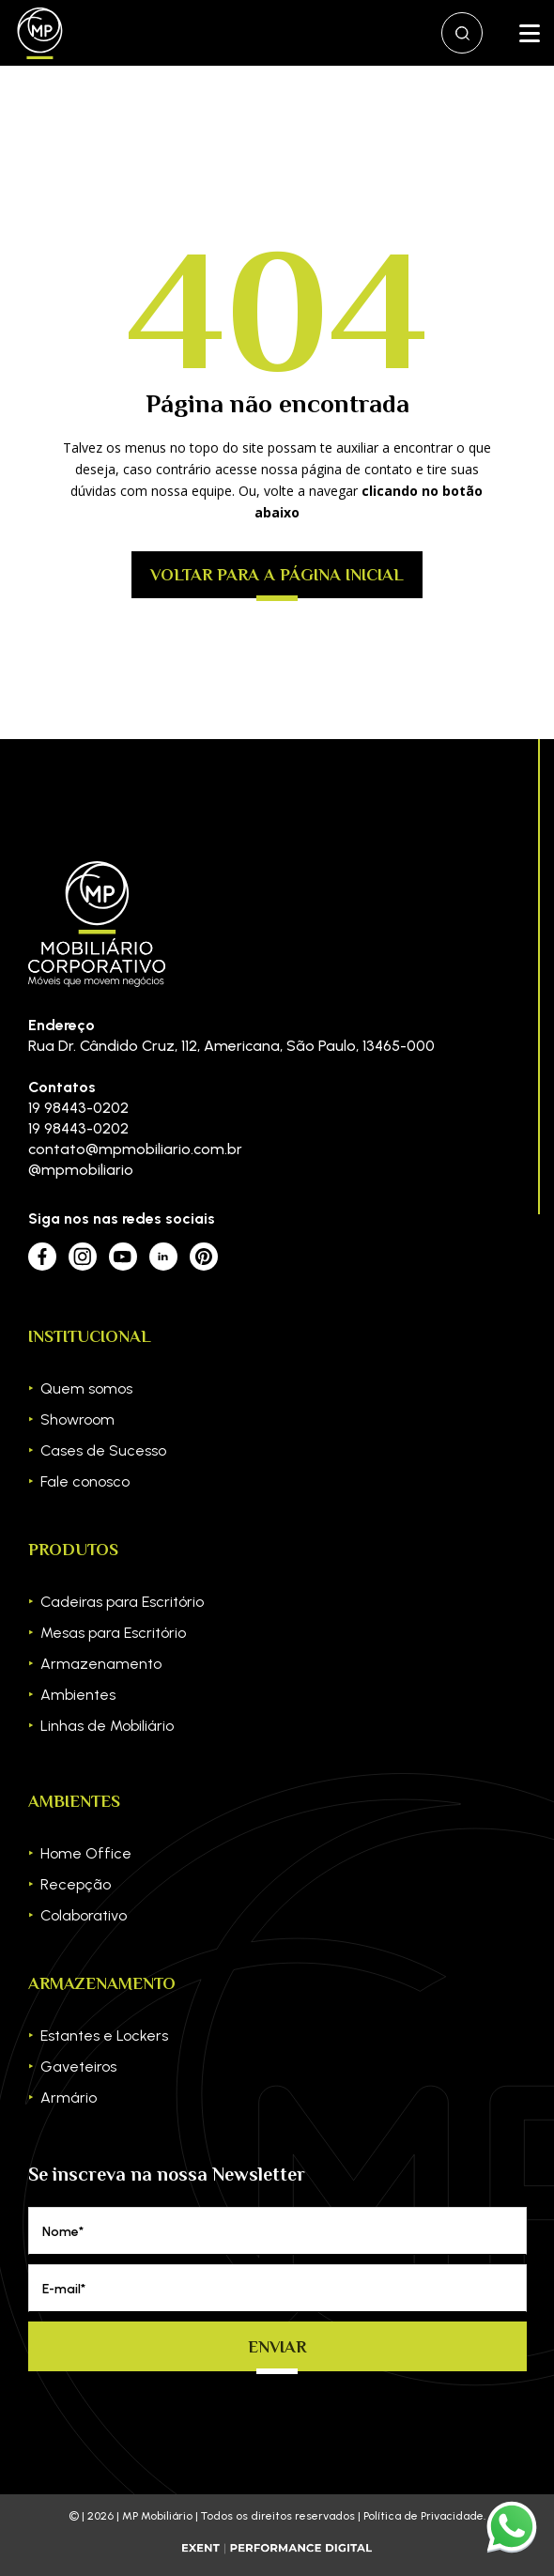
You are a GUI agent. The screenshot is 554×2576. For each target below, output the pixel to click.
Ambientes (77, 1695)
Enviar (277, 2346)
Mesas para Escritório (113, 1633)
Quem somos (86, 1388)
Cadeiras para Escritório (122, 1602)
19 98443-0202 (78, 1108)
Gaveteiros (78, 2066)
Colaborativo (83, 1915)
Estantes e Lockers (104, 2035)
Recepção (75, 1884)
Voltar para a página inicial (277, 574)
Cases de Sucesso (103, 1450)
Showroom (77, 1419)
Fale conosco (85, 1481)
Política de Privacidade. (424, 2515)
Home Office (85, 1853)
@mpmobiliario (80, 1170)
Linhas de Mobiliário (107, 1726)
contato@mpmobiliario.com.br (135, 1149)
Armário (68, 2097)
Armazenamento (101, 1664)
